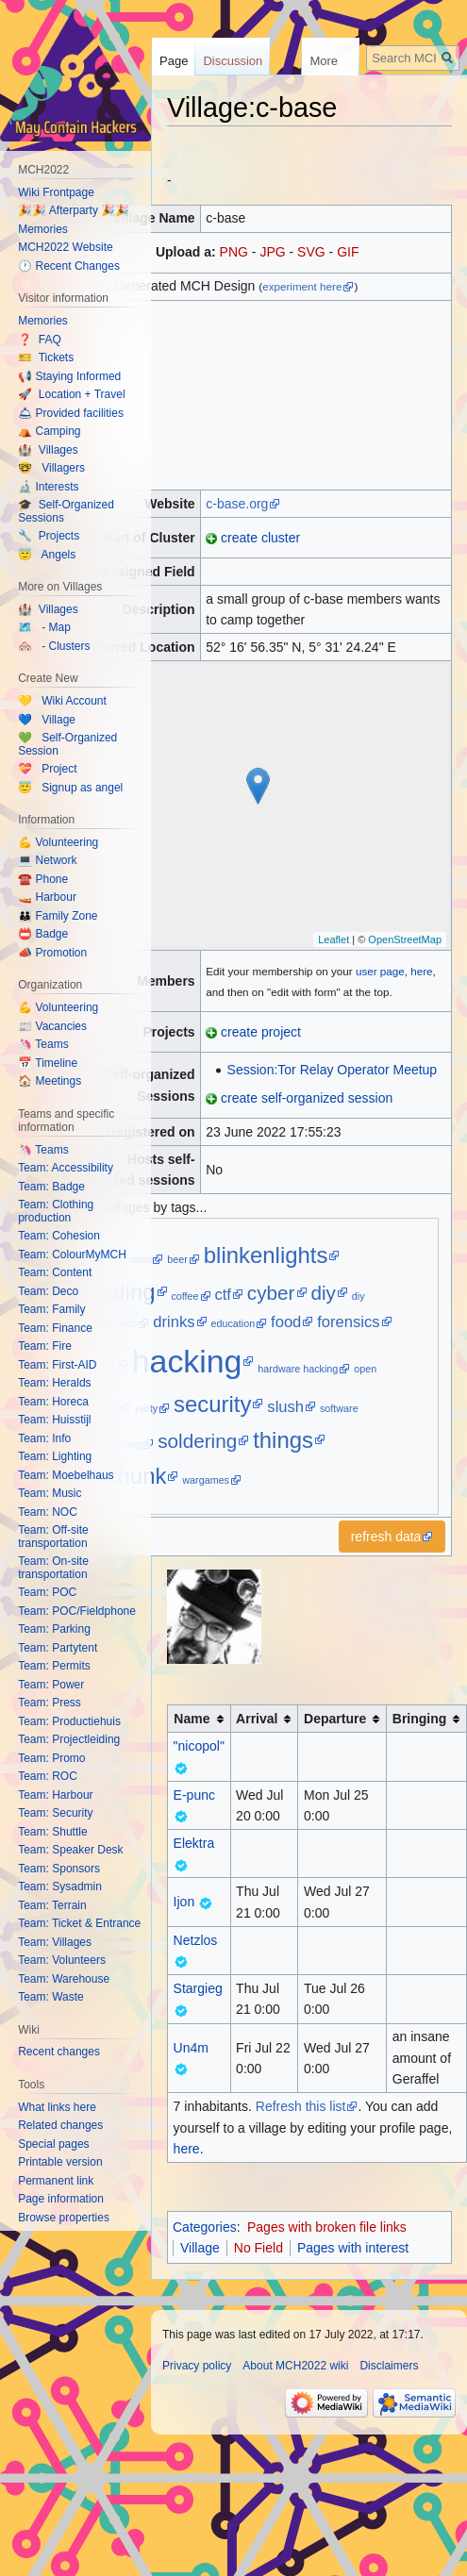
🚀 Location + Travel (71, 394)
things (283, 1440)
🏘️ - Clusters (54, 646)
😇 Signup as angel (70, 787)
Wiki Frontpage (56, 192)
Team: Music (49, 1493)
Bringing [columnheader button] (419, 1718)
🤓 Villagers (51, 467)
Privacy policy (196, 2365)
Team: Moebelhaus (65, 1475)
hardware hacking (298, 1368)
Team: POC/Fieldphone (77, 1611)
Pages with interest (353, 2247)
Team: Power (51, 1684)
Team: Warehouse (63, 1979)
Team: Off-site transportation (53, 1536)
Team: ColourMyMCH (72, 1254)
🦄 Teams (43, 1044)
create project (261, 1031)
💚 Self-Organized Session (67, 744)
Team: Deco (48, 1291)
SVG (311, 251)
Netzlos (196, 1940)
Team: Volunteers (62, 1960)
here (187, 2148)
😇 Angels (46, 554)
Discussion (232, 61)
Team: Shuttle (52, 1831)
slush (285, 1407)
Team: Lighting (55, 1456)
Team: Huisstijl (54, 1419)
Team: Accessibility (65, 1167)
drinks (173, 1322)
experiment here (302, 286)
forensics (348, 1322)
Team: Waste (51, 1996)
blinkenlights (266, 1255)
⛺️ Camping (49, 431)
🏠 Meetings (49, 1081)
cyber (271, 1293)
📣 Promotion (52, 952)
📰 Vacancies (52, 1026)
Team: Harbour (55, 1795)
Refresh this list (301, 2106)
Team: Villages (55, 1942)
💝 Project (47, 768)
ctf (222, 1295)
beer (177, 1259)
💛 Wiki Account (62, 700)
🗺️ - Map (44, 627)
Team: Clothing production (55, 1211)
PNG (234, 251)
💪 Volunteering (58, 842)
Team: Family (51, 1309)
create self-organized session (306, 1097)
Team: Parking (54, 1629)
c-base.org (237, 503)
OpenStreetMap (405, 939)
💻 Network (47, 860)
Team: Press (49, 1702)
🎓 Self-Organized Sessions (66, 511)
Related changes (60, 2125)
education (232, 1323)
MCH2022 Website (65, 247)
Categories (205, 2227)
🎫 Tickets (46, 357)
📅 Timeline (47, 1063)
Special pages (53, 2144)
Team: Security (55, 1813)
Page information (61, 2198)
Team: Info (44, 1438)
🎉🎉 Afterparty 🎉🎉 (73, 210)
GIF (348, 251)
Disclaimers (388, 2365)
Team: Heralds (54, 1382)
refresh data (386, 1536)
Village (200, 2247)
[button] (392, 1537)
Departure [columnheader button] (335, 1718)
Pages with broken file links (327, 2227)
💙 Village (46, 719)
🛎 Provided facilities (71, 413)
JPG (272, 251)
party (146, 1408)
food (286, 1322)
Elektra (194, 1843)
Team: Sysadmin (60, 1886)
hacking (187, 1361)
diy (323, 1293)
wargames (205, 1480)
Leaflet (333, 939)
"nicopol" (199, 1745)
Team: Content (55, 1272)
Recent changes (59, 2051)
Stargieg (198, 1988)
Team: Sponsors (59, 1868)
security (212, 1404)
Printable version (60, 2162)
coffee (184, 1296)
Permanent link (55, 2180)
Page (173, 61)
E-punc (194, 1795)
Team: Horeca (53, 1401)
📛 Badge (43, 933)
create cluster (260, 537)
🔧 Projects (48, 535)
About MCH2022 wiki (295, 2365)
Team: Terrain (52, 1905)
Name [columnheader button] (191, 1718)
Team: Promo (51, 1758)
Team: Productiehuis (69, 1721)
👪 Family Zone (57, 915)
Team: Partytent (57, 1647)
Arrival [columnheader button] (256, 1718)
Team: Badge (51, 1186)
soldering (197, 1441)
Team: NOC (47, 1512)
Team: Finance (55, 1328)
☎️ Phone (43, 879)
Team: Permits (54, 1665)
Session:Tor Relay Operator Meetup (332, 1069)
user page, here (394, 971)
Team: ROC (47, 1776)
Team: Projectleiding (69, 1739)
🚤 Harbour (47, 897)
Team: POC (47, 1592)
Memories (43, 229)
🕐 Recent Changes (69, 266)
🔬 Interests (48, 486)
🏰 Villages (47, 450)
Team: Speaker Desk (70, 1849)
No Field (258, 2247)
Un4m (191, 2047)
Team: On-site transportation (53, 1567)
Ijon (184, 1901)
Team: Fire (45, 1346)
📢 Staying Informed (69, 376)
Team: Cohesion (59, 1235)
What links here (57, 2107)
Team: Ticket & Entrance (79, 1923)
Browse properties (63, 2217)
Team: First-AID (57, 1364)
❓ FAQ (39, 339)
